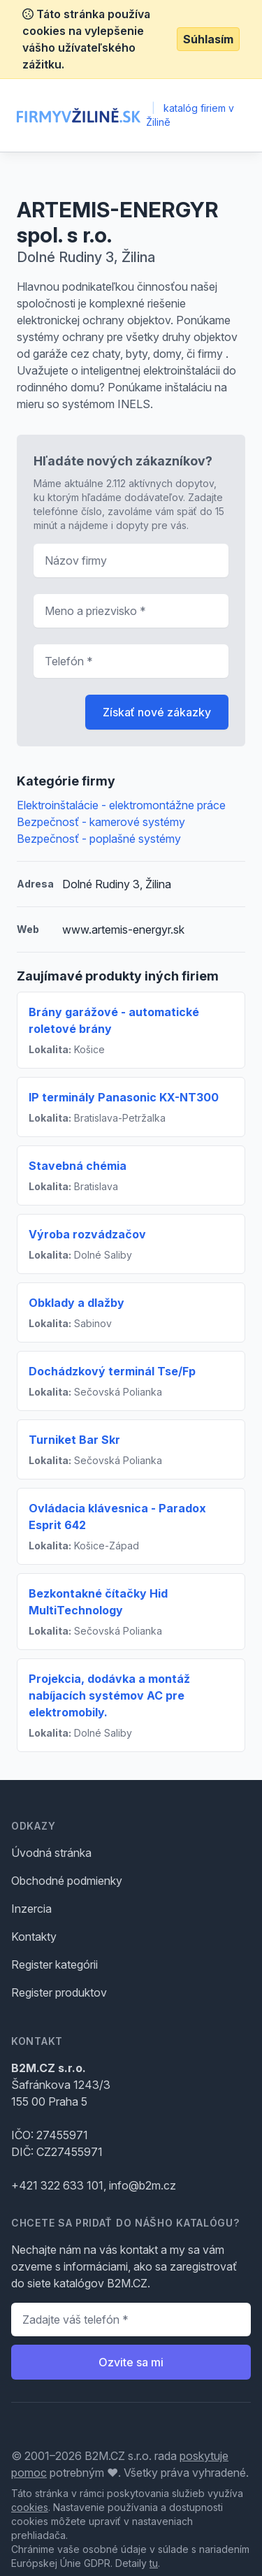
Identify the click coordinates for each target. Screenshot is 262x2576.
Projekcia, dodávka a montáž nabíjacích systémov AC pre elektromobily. (109, 1695)
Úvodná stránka (51, 1853)
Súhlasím (208, 39)
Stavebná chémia (77, 1166)
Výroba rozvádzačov (87, 1234)
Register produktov (59, 1992)
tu (154, 2563)
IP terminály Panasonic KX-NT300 (124, 1097)
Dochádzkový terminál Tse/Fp (112, 1371)
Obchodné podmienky (66, 1881)
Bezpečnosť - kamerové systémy (101, 822)
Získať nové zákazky (157, 712)
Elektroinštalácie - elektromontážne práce (121, 805)
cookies (29, 2507)
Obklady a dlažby (76, 1303)
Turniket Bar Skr (74, 1440)
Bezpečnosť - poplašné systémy (99, 839)
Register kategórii (54, 1964)
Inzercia (31, 1909)
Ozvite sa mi (131, 2362)
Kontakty (34, 1937)
